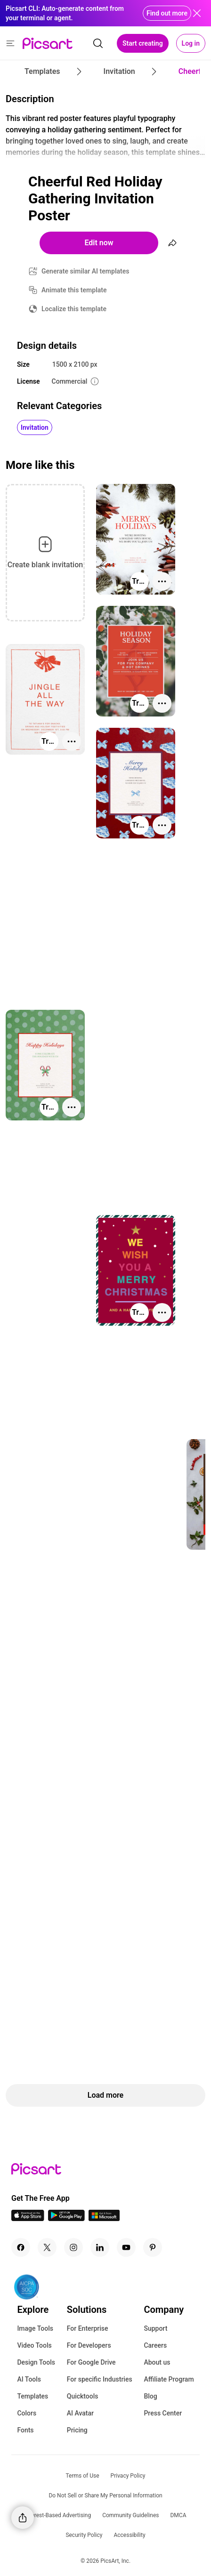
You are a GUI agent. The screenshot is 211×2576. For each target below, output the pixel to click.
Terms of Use (82, 2475)
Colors (26, 2413)
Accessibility (129, 2535)
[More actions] (162, 581)
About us (157, 2362)
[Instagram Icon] (73, 2247)
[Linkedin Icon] (99, 2247)
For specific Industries (99, 2379)
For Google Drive (91, 2362)
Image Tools (35, 2328)
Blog (150, 2396)
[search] (98, 43)
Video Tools (34, 2345)
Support (155, 2328)
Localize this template (73, 309)
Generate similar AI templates (85, 271)
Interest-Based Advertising (58, 2515)
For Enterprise (87, 2328)
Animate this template (74, 290)
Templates (32, 2396)
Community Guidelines (130, 2515)
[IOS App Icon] (27, 2218)
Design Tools (36, 2362)
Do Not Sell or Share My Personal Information (105, 2495)
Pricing (77, 2430)
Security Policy (83, 2535)
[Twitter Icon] (47, 2247)
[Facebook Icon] (20, 2247)
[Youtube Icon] (126, 2247)
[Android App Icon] (66, 2218)
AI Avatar (80, 2413)
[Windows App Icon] (104, 2218)
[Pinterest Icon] (152, 2247)
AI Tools (29, 2379)
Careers (155, 2345)
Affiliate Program (169, 2379)
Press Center (163, 2413)
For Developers (89, 2345)
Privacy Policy (128, 2475)
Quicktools (82, 2396)
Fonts (25, 2430)
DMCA (178, 2515)
